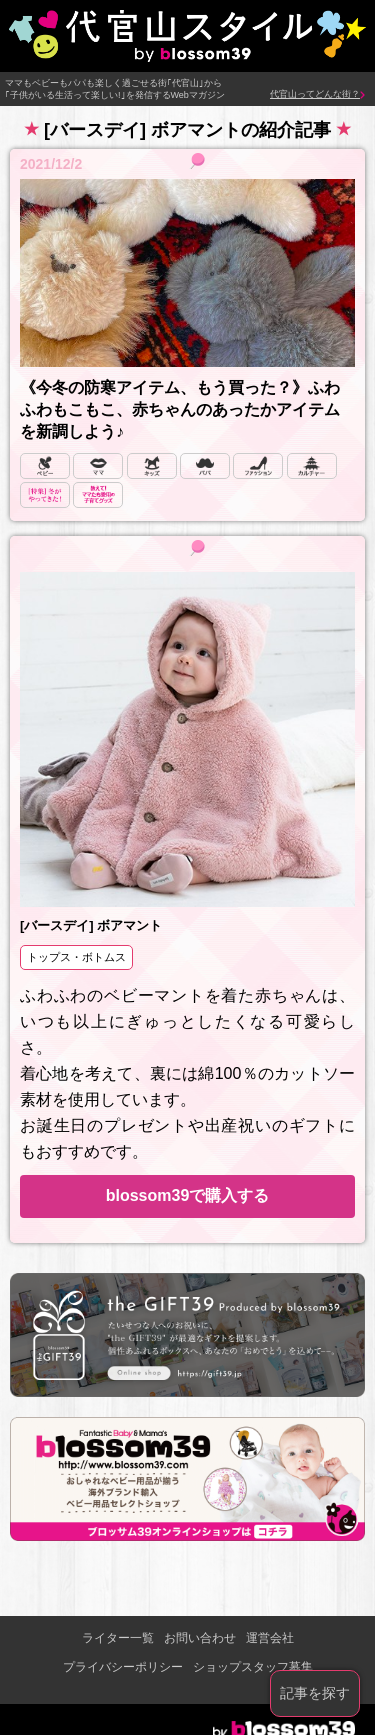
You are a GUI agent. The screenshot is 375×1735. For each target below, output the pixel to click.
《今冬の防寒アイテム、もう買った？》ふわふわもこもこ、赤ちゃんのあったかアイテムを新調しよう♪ (180, 409)
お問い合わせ (200, 1638)
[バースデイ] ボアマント (91, 925)
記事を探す (315, 1693)
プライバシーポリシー (123, 1667)
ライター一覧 (118, 1638)
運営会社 (270, 1638)
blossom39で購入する (188, 1195)
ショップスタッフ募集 (253, 1667)
